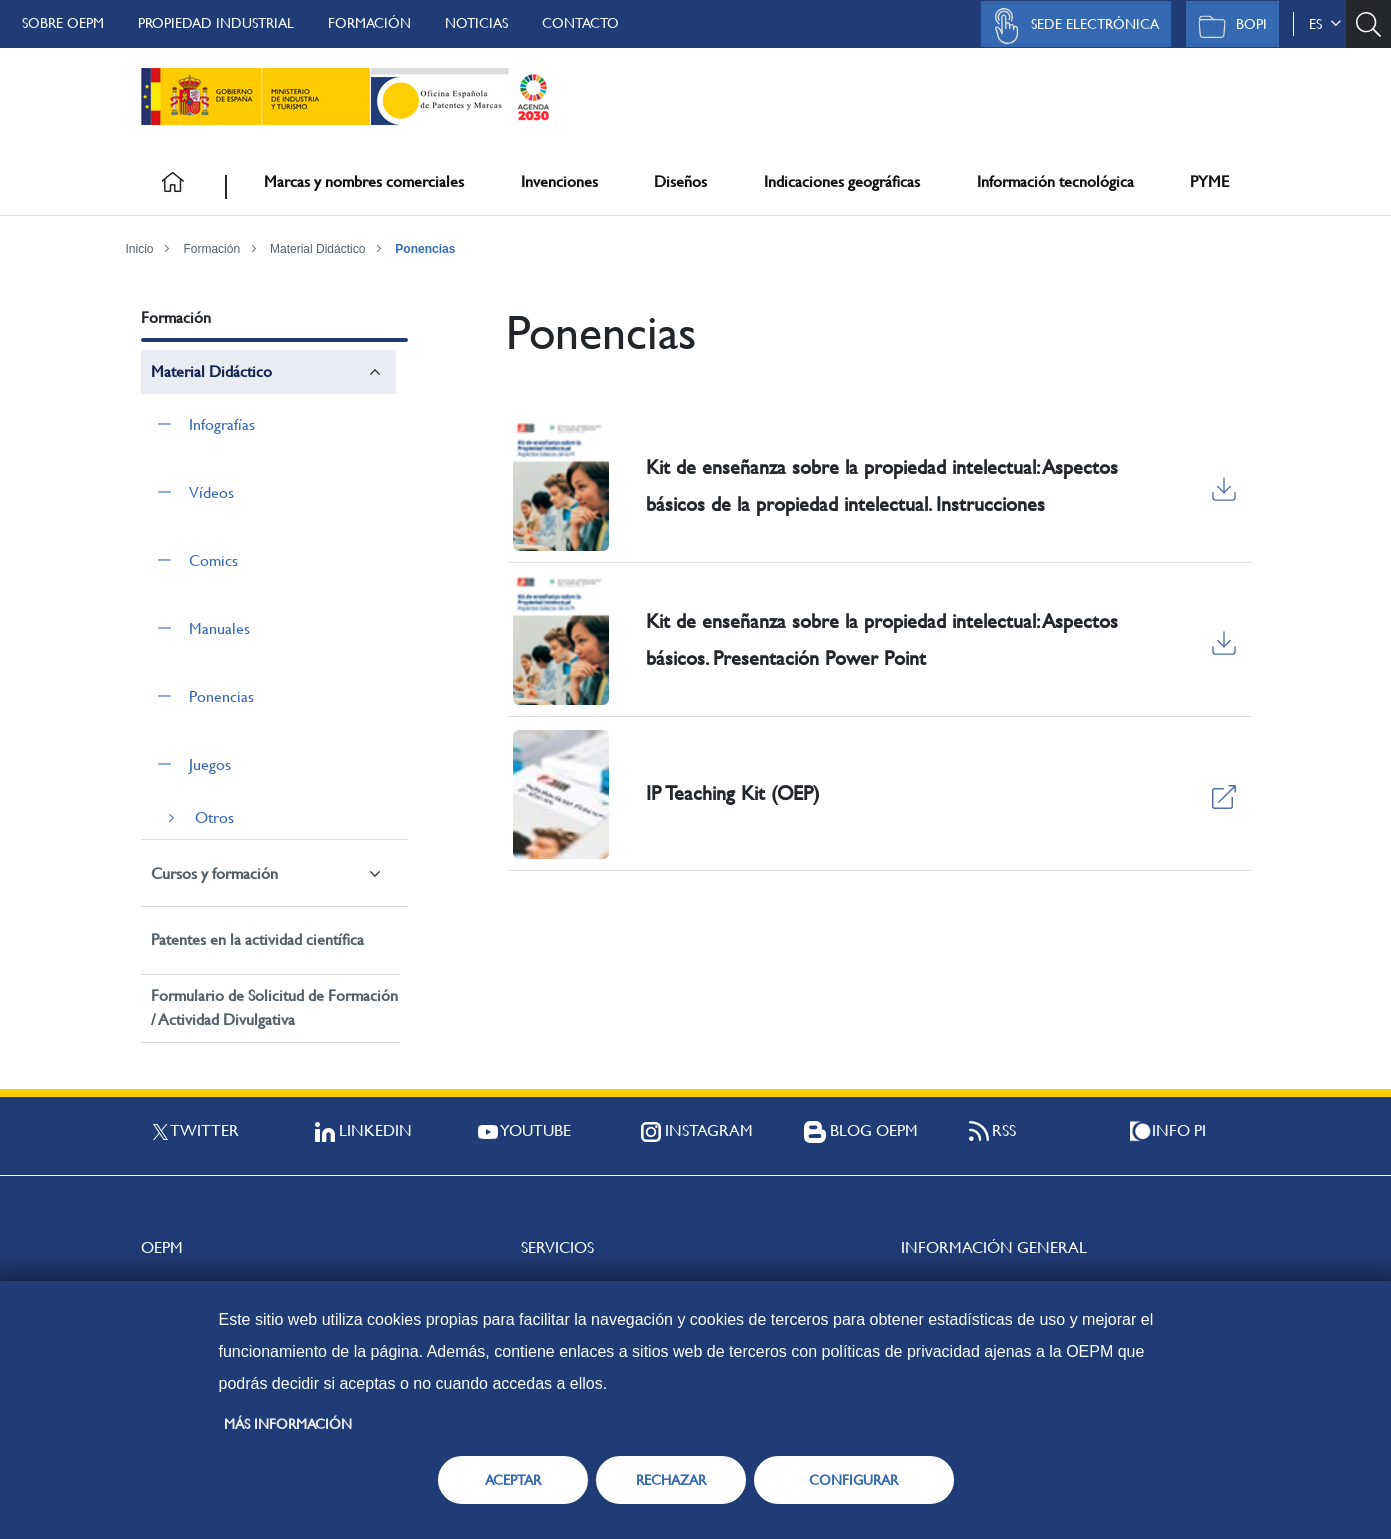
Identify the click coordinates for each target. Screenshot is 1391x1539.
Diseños (680, 181)
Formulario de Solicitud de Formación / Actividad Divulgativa (274, 1007)
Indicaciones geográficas (842, 181)
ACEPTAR (513, 1480)
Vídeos (211, 492)
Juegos (210, 764)
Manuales (219, 628)
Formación (369, 23)
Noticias (476, 23)
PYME (1209, 181)
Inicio (140, 249)
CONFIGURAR (853, 1480)
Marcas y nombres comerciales (364, 181)
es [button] (1325, 24)
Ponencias (425, 249)
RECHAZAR (671, 1480)
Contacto (580, 23)
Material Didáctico (317, 249)
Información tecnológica (1055, 181)
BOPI (1227, 26)
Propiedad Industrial (216, 23)
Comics (213, 560)
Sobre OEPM (63, 23)
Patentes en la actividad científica (257, 939)
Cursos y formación (214, 873)
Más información (288, 1424)
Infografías (222, 424)
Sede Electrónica (1071, 26)
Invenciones (559, 181)
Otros (214, 817)
